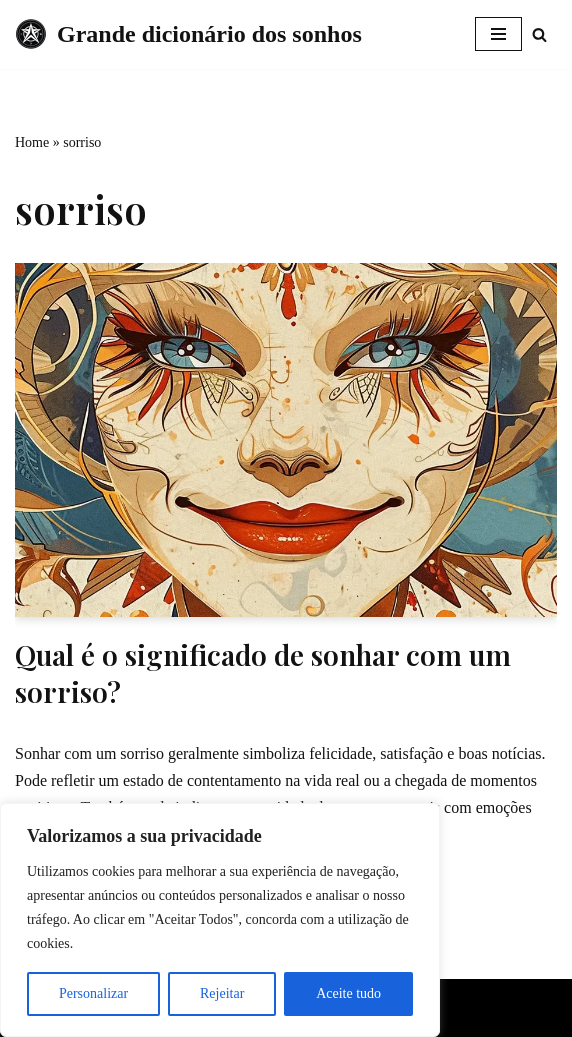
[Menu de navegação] (498, 34)
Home (32, 142)
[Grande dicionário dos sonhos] (188, 34)
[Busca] (539, 34)
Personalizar (93, 993)
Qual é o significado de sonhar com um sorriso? (263, 672)
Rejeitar (222, 993)
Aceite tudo (348, 993)
